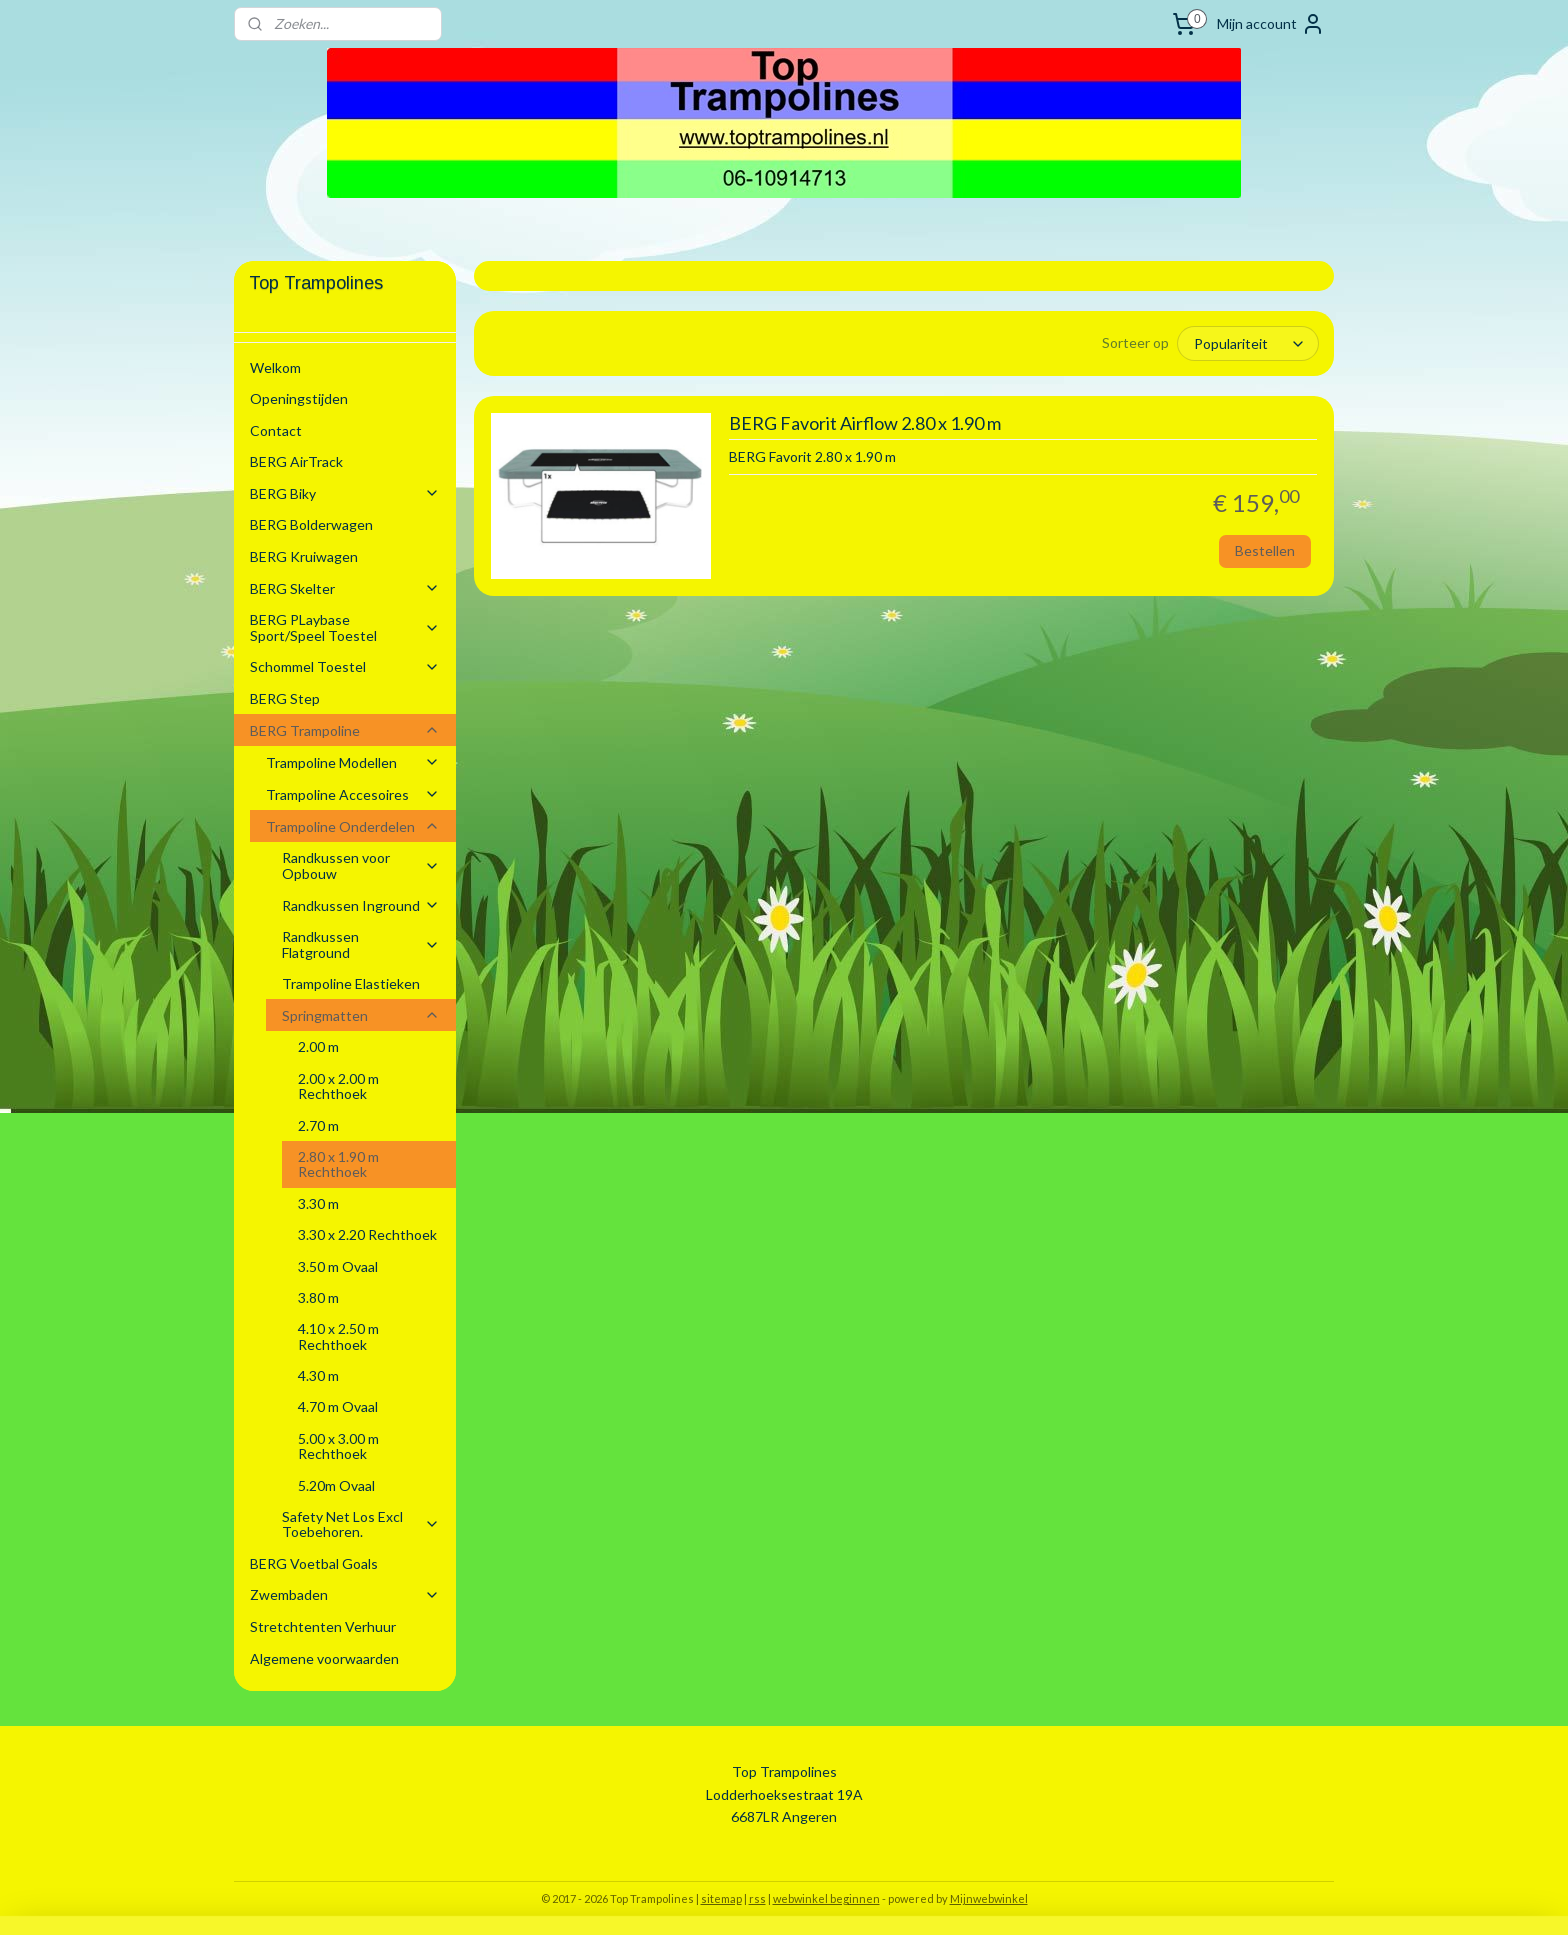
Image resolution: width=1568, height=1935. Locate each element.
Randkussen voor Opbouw (361, 865)
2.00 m (318, 1046)
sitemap (721, 1898)
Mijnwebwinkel (989, 1898)
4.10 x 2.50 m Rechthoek (338, 1336)
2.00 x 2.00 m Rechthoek (338, 1086)
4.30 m (318, 1375)
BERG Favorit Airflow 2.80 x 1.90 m (864, 423)
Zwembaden (345, 1594)
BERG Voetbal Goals (314, 1563)
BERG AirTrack (296, 461)
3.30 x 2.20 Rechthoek (367, 1234)
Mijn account (1271, 24)
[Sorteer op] (1248, 343)
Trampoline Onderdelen (353, 826)
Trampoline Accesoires (353, 794)
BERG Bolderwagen (311, 524)
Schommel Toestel (345, 666)
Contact (276, 430)
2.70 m (318, 1125)
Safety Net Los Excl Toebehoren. (361, 1524)
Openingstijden (299, 398)
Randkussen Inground (361, 905)
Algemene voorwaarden (324, 1658)
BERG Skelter (345, 588)
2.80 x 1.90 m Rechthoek (338, 1164)
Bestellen (1265, 550)
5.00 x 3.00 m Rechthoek (338, 1446)
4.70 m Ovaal (338, 1406)
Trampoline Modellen (353, 762)
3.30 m (318, 1203)
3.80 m (318, 1297)
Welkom (275, 367)
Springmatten (361, 1015)
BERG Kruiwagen (304, 556)
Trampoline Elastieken (351, 983)
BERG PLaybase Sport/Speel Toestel (345, 627)
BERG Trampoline (345, 730)
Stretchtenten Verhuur (323, 1626)
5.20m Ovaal (336, 1485)
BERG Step (285, 698)
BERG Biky (345, 493)
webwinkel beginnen (826, 1898)
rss (757, 1898)
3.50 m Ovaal (338, 1266)
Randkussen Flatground (361, 944)
